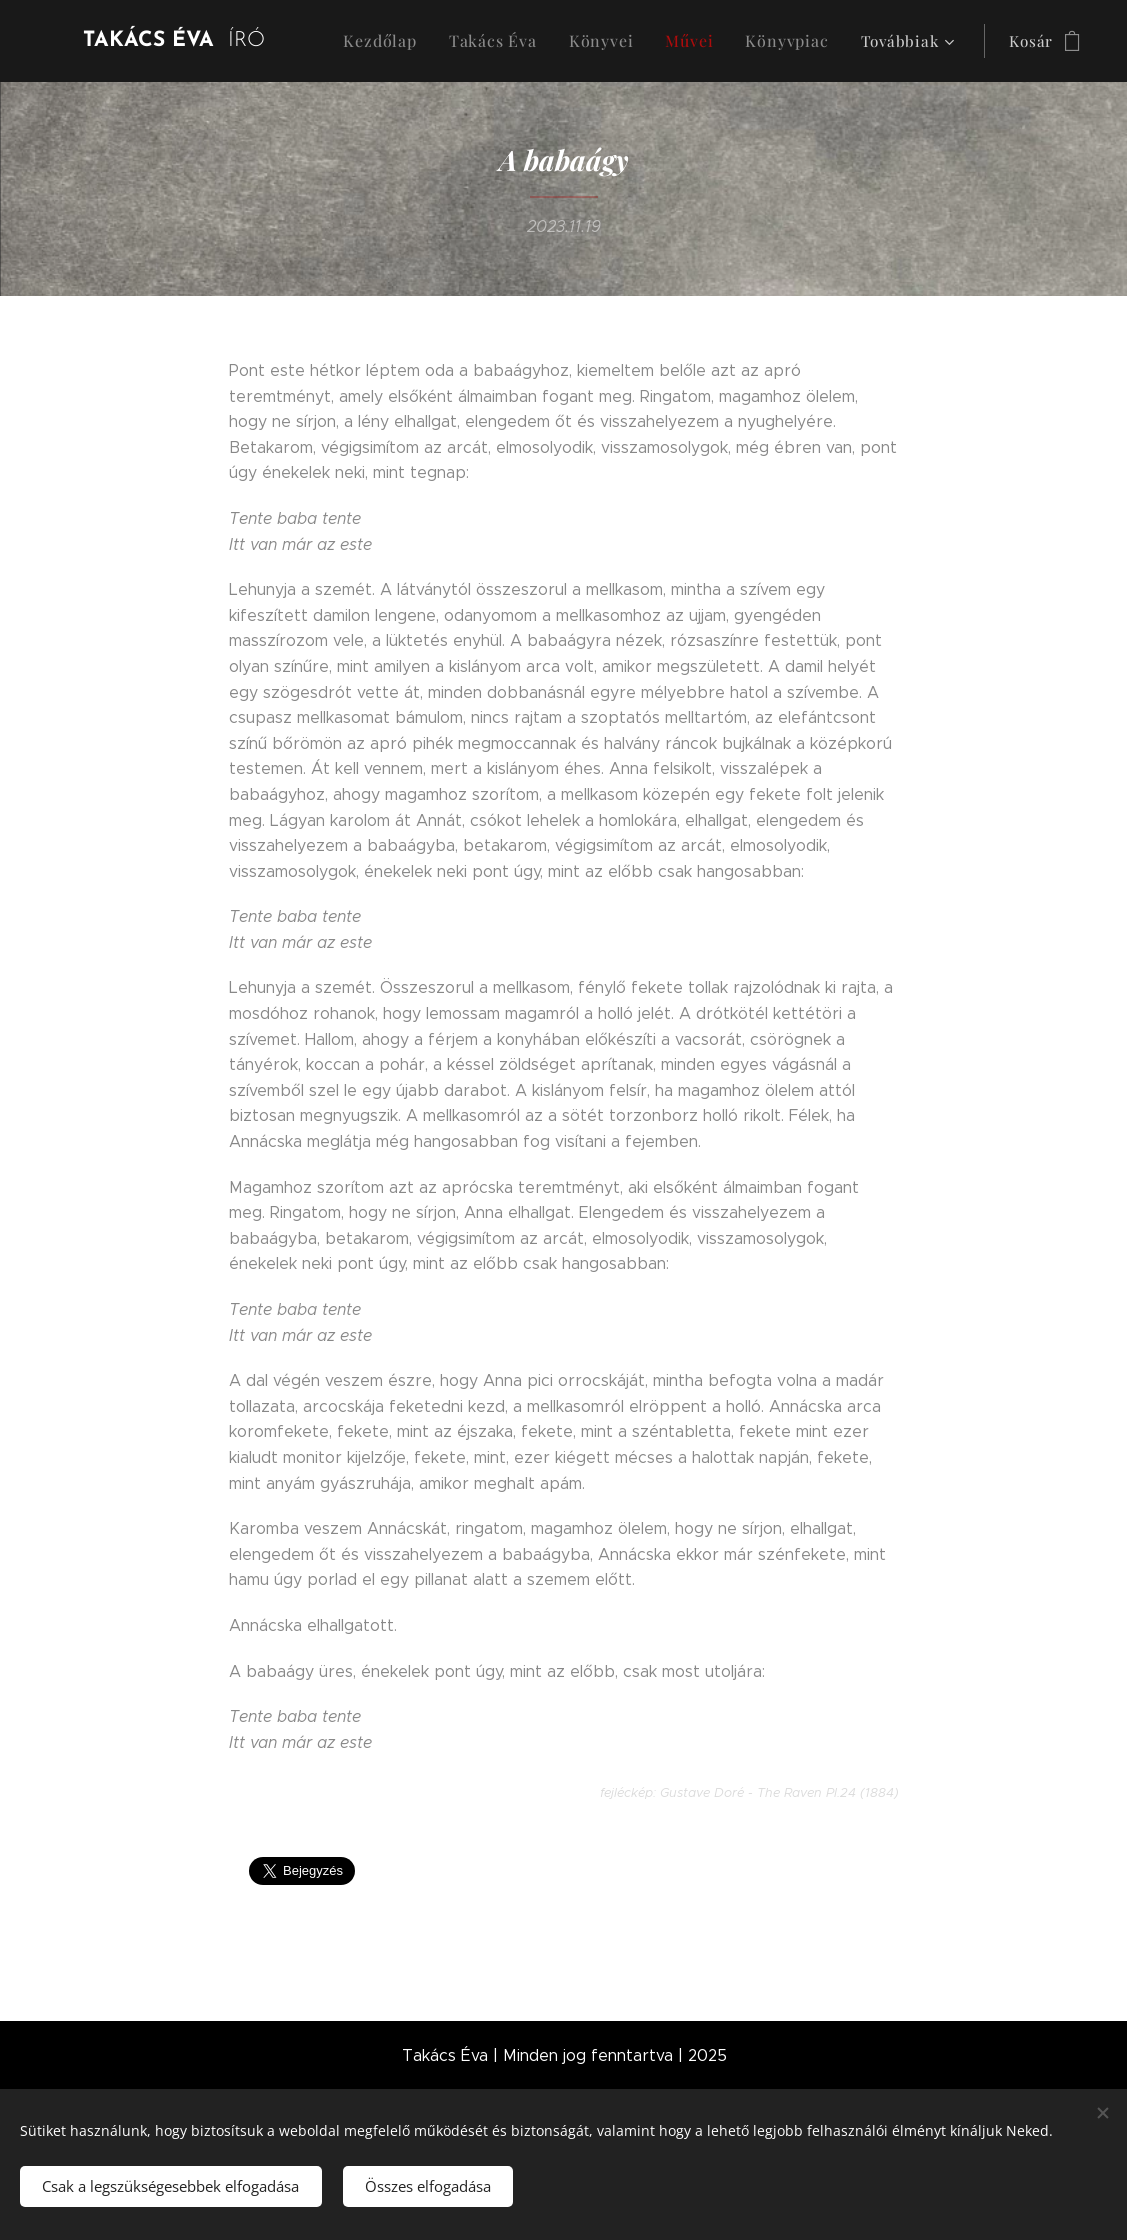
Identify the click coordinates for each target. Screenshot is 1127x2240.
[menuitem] (433, 41)
